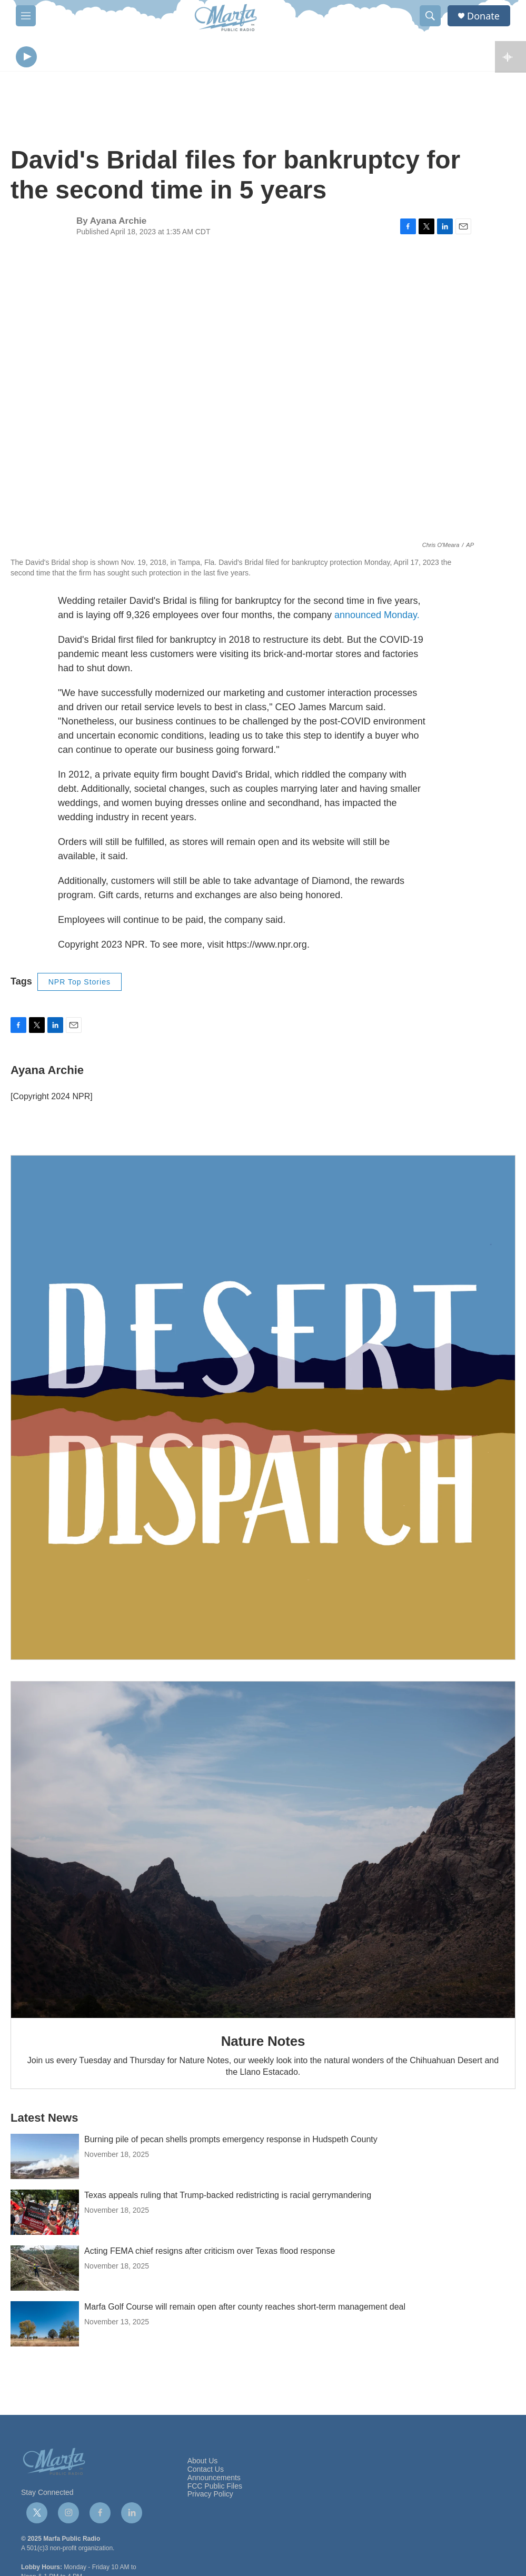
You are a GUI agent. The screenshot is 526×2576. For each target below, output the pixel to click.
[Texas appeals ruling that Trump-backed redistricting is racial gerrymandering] (45, 2214)
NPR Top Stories (79, 984)
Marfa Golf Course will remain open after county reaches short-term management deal (244, 2309)
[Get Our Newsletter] (263, 1410)
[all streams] (510, 58)
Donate (483, 16)
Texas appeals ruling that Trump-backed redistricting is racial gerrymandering (227, 2197)
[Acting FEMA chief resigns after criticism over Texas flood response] (45, 2270)
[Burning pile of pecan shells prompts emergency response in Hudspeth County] (45, 2159)
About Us (202, 2464)
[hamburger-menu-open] (26, 15)
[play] (26, 58)
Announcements (214, 2480)
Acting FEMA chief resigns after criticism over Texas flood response (209, 2253)
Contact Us (205, 2472)
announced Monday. (377, 617)
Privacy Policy (210, 2497)
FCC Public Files (214, 2489)
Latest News (44, 2120)
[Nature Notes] (263, 1852)
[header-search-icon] (430, 15)
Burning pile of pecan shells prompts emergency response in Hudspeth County (231, 2141)
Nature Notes (263, 2044)
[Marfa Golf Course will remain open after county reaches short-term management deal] (45, 2326)
